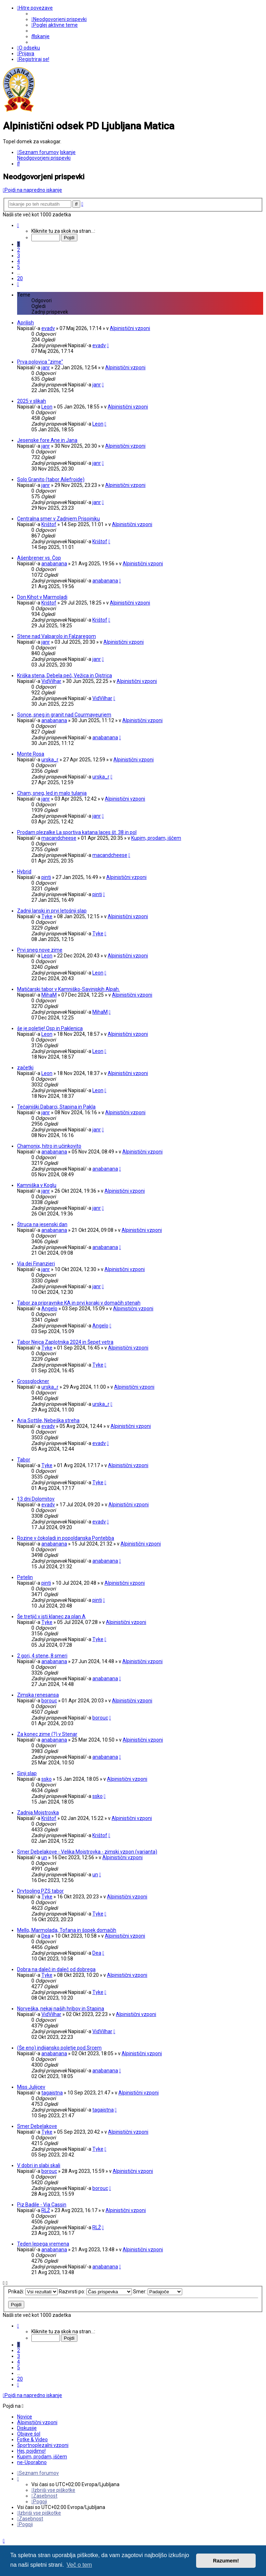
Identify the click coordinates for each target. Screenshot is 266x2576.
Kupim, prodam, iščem (156, 838)
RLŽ (45, 2210)
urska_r (49, 759)
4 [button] (18, 261)
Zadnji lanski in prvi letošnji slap (52, 911)
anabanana (54, 563)
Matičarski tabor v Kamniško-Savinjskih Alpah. (68, 989)
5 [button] (18, 267)
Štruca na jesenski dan (42, 1224)
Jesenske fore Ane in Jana (47, 440)
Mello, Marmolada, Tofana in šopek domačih (66, 1930)
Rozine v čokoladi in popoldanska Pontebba (65, 1538)
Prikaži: (33, 2291)
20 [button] (20, 278)
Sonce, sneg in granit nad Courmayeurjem (64, 715)
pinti (46, 877)
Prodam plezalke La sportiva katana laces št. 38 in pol (77, 832)
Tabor (23, 1459)
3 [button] (18, 255)
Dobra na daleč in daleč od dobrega (56, 1969)
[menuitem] (59, 19)
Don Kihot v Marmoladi (42, 597)
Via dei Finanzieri (36, 1263)
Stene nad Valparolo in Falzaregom (56, 636)
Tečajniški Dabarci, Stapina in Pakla (56, 1107)
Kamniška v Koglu (36, 1185)
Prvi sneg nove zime (39, 950)
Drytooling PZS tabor (40, 1891)
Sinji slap (27, 1773)
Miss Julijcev (31, 2087)
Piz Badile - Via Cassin (41, 2204)
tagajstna (52, 2093)
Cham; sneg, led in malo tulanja (52, 793)
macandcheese (58, 838)
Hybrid (24, 871)
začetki (25, 1067)
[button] (18, 225)
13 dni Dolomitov (36, 1499)
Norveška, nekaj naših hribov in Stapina (60, 2008)
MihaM (49, 995)
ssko (46, 1779)
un (44, 1857)
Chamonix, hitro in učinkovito (49, 1146)
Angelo (49, 1308)
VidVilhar (51, 681)
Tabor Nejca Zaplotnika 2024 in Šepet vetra (65, 1342)
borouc (49, 1700)
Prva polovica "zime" (40, 362)
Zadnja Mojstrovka (38, 1812)
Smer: (157, 2291)
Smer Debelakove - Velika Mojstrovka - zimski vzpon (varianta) (87, 1852)
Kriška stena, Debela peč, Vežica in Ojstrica (64, 675)
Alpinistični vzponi (130, 328)
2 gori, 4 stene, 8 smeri (42, 1656)
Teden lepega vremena (43, 2244)
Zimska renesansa (38, 1695)
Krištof (48, 524)
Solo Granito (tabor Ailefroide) (51, 479)
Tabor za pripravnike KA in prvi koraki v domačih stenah (78, 1303)
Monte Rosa (30, 754)
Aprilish (25, 322)
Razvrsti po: (95, 2291)
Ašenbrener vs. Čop (39, 558)
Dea (45, 1936)
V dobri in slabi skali (38, 2165)
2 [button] (18, 250)
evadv (48, 328)
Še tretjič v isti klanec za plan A (51, 1616)
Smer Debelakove (37, 2126)
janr (45, 367)
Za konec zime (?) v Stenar (47, 1734)
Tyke (46, 916)
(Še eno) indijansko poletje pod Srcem (59, 2048)
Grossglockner (33, 1381)
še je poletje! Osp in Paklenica (50, 1028)
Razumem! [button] (226, 2561)
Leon (46, 407)
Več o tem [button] (79, 2565)
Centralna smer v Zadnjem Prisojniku (58, 518)
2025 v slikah (31, 401)
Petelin (25, 1577)
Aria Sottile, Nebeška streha (48, 1420)
